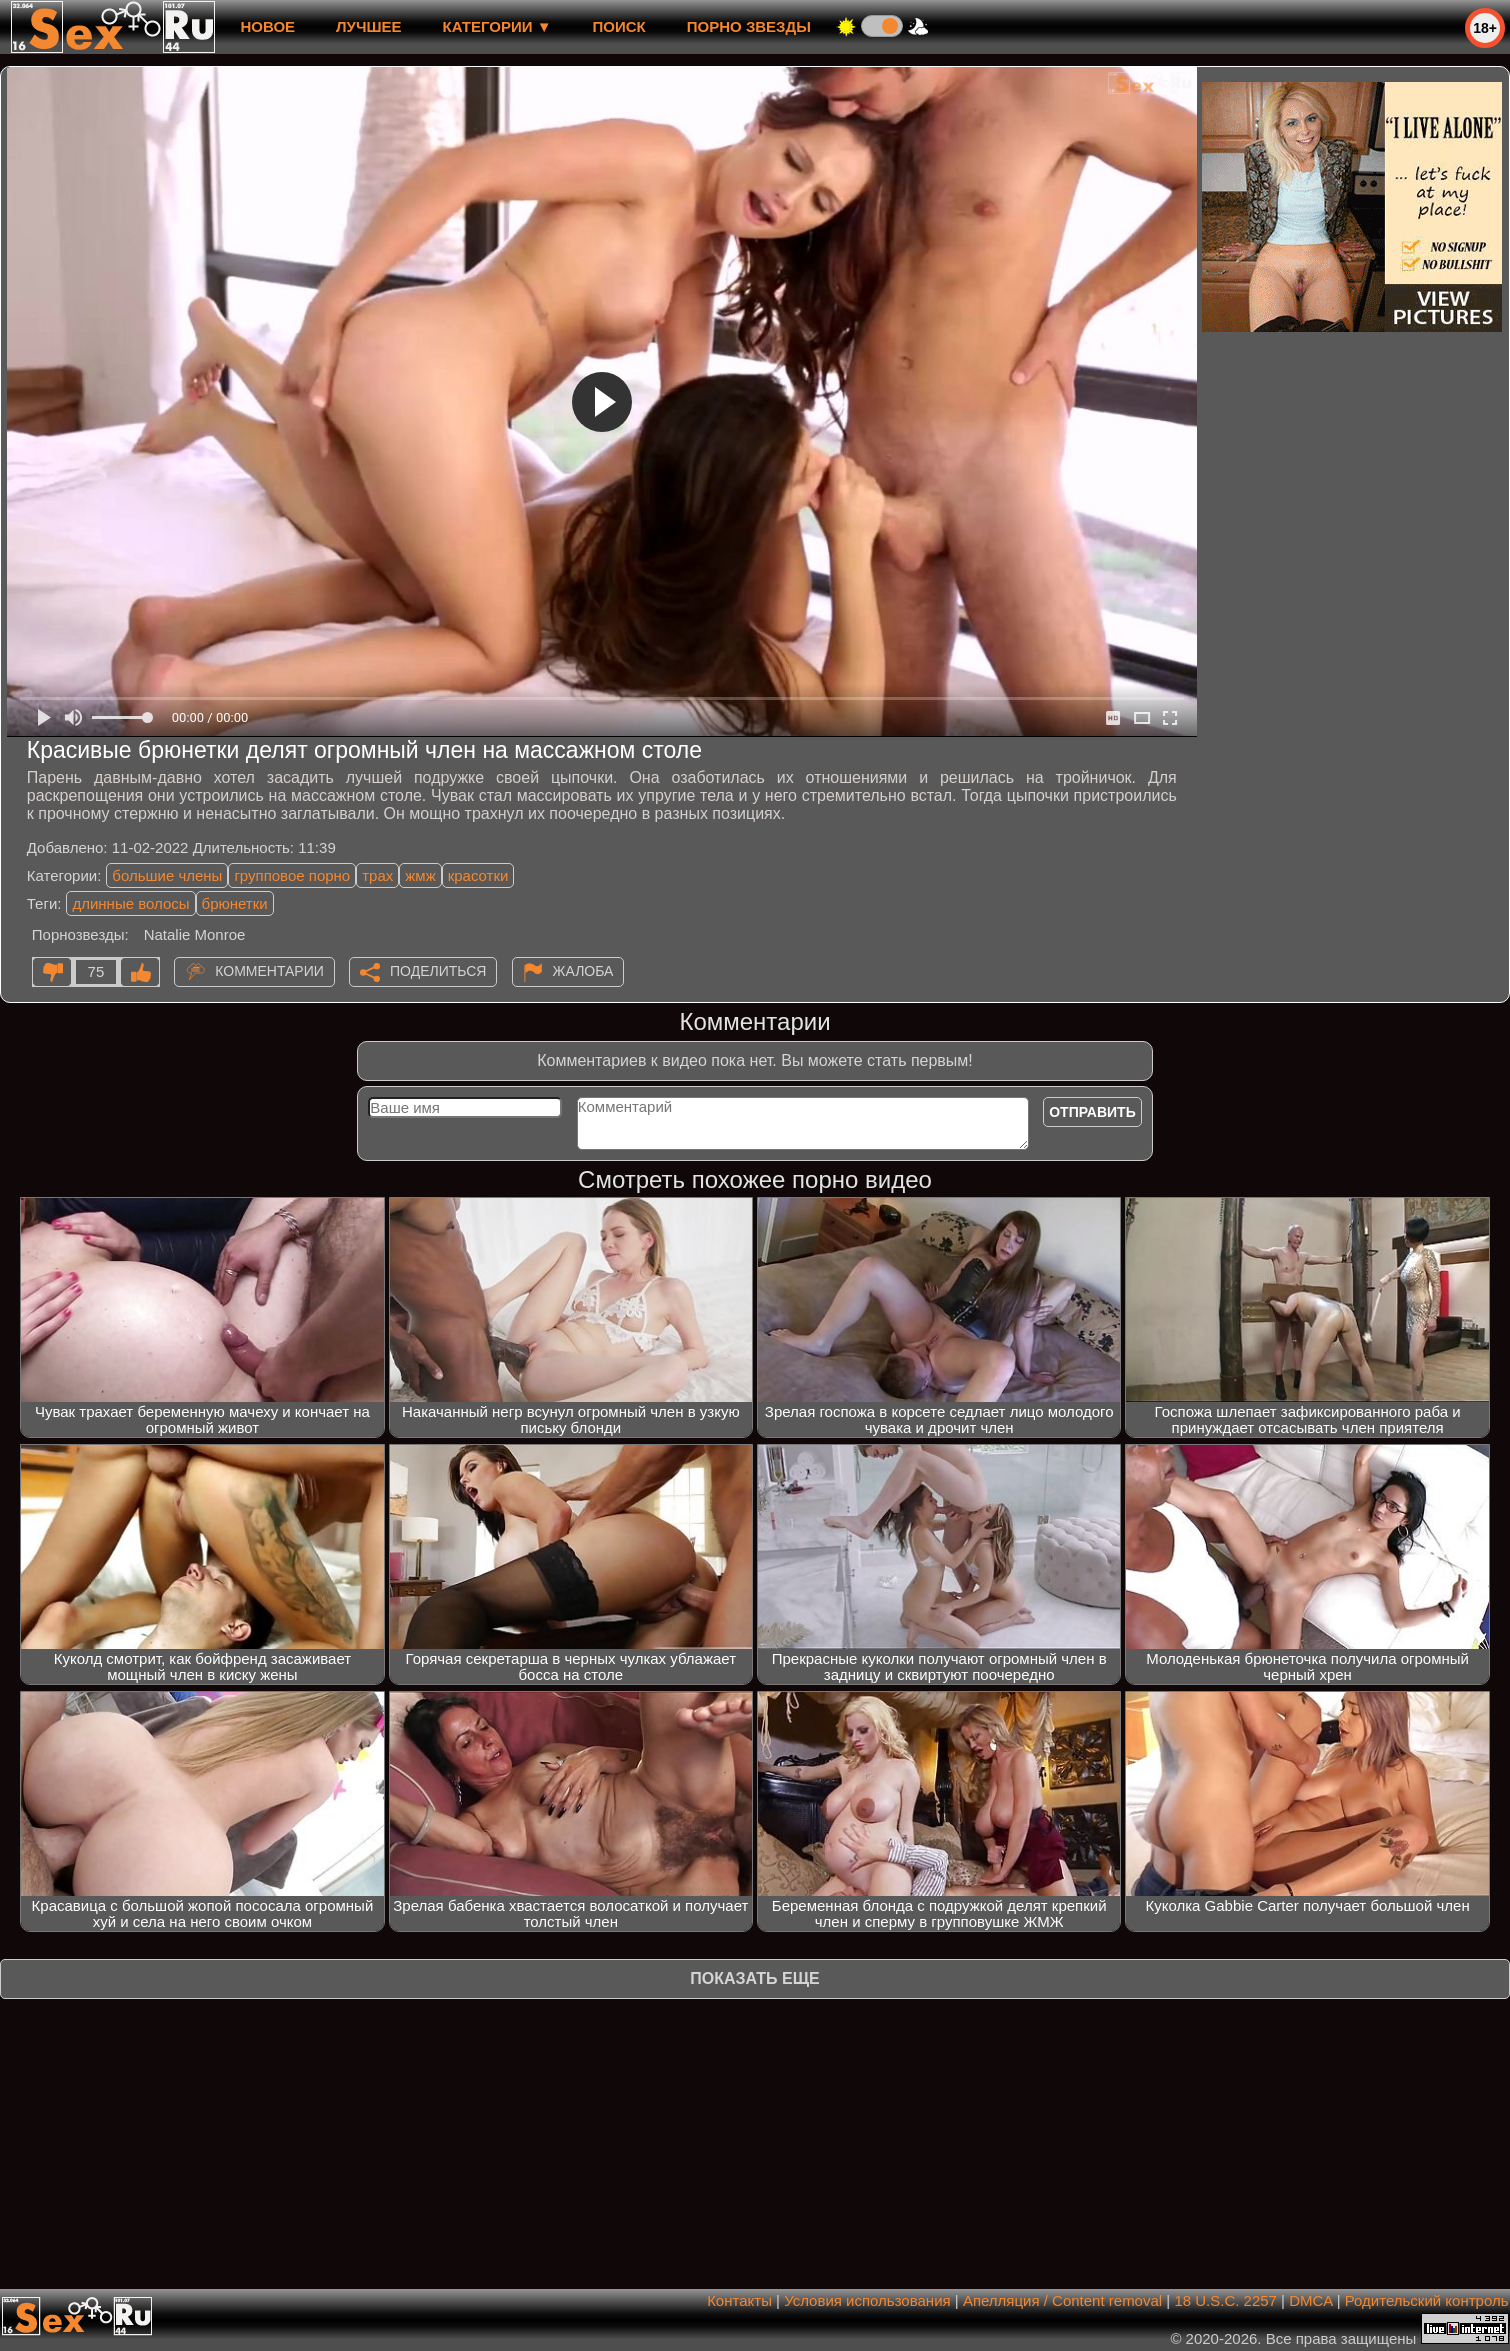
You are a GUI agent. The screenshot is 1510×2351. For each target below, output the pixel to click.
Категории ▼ (497, 26)
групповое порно (292, 875)
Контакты (739, 2300)
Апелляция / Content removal (1062, 2300)
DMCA (1310, 2300)
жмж (420, 875)
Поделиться (438, 971)
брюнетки (235, 903)
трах (377, 875)
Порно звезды (749, 26)
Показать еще (754, 1978)
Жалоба (583, 971)
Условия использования (867, 2300)
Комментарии (269, 971)
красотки (478, 875)
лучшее (368, 26)
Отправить (1092, 1112)
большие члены (167, 875)
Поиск (619, 26)
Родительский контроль (1427, 2300)
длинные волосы (130, 903)
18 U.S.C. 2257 (1225, 2300)
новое (267, 26)
